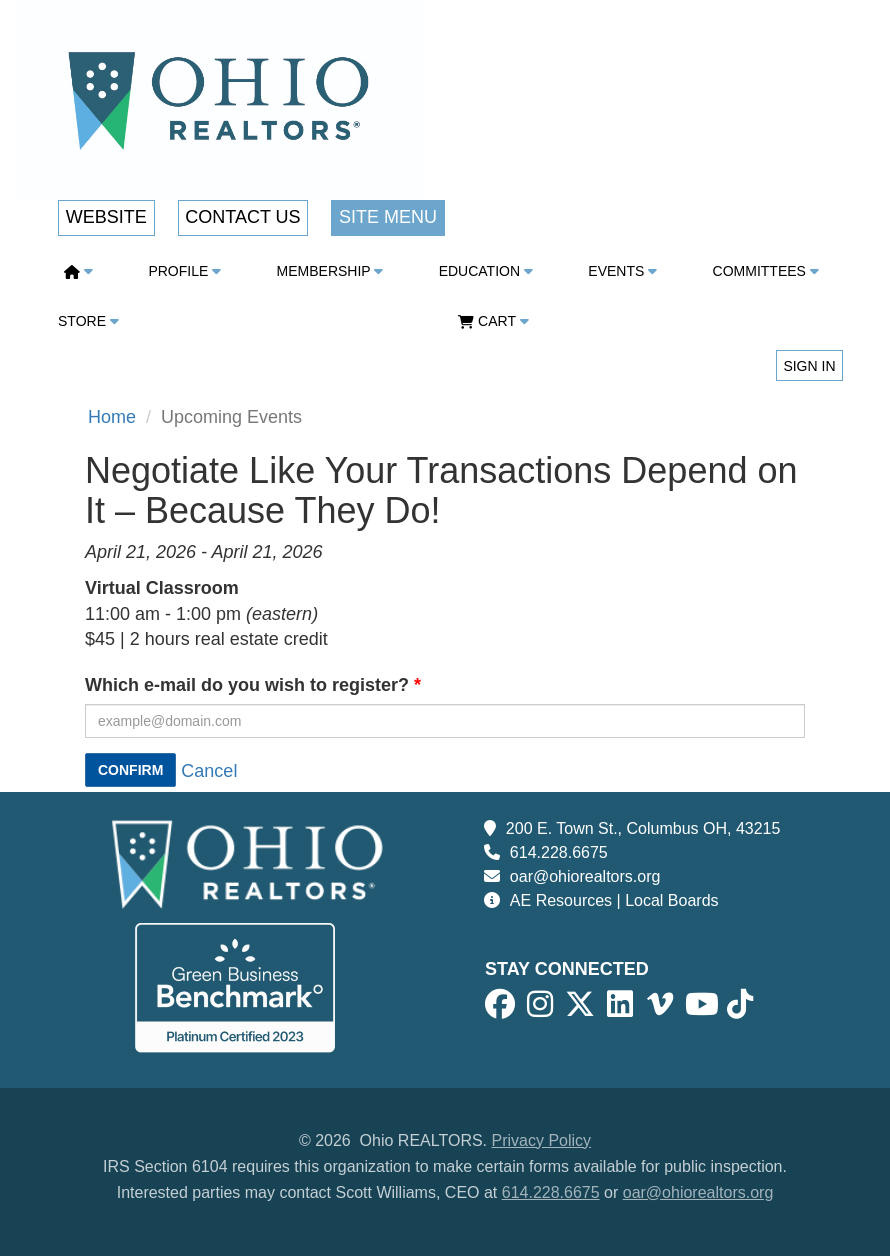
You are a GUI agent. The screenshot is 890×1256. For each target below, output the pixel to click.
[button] (83, 271)
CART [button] (493, 321)
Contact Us (242, 217)
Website (106, 217)
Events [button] (622, 271)
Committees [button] (766, 271)
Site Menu (388, 217)
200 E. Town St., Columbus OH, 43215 (643, 828)
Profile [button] (184, 271)
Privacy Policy (542, 1140)
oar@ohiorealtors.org (585, 876)
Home (112, 417)
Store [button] (88, 321)
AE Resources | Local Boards (614, 900)
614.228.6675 (559, 852)
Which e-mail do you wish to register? (247, 685)
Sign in (809, 366)
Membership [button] (330, 271)
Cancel (209, 771)
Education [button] (486, 271)
